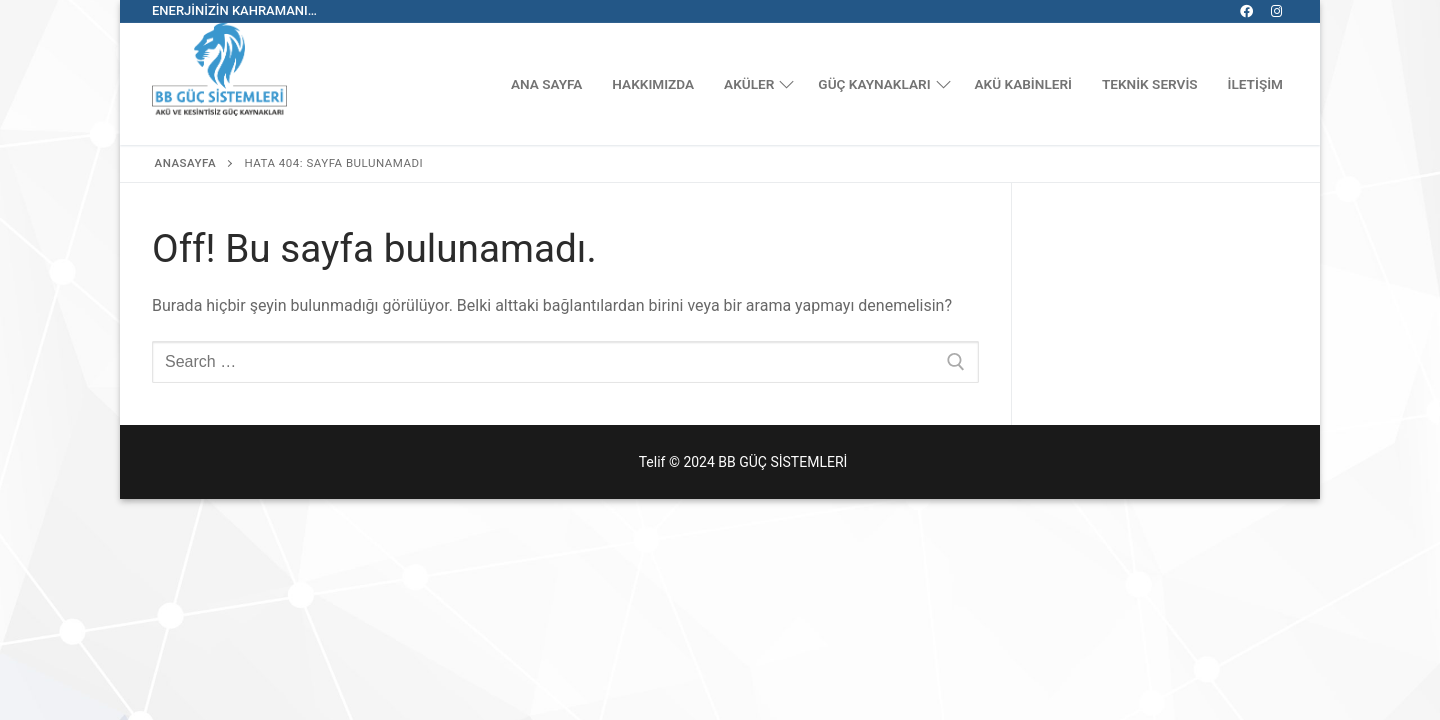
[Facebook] (1246, 11)
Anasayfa (186, 163)
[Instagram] (1276, 11)
